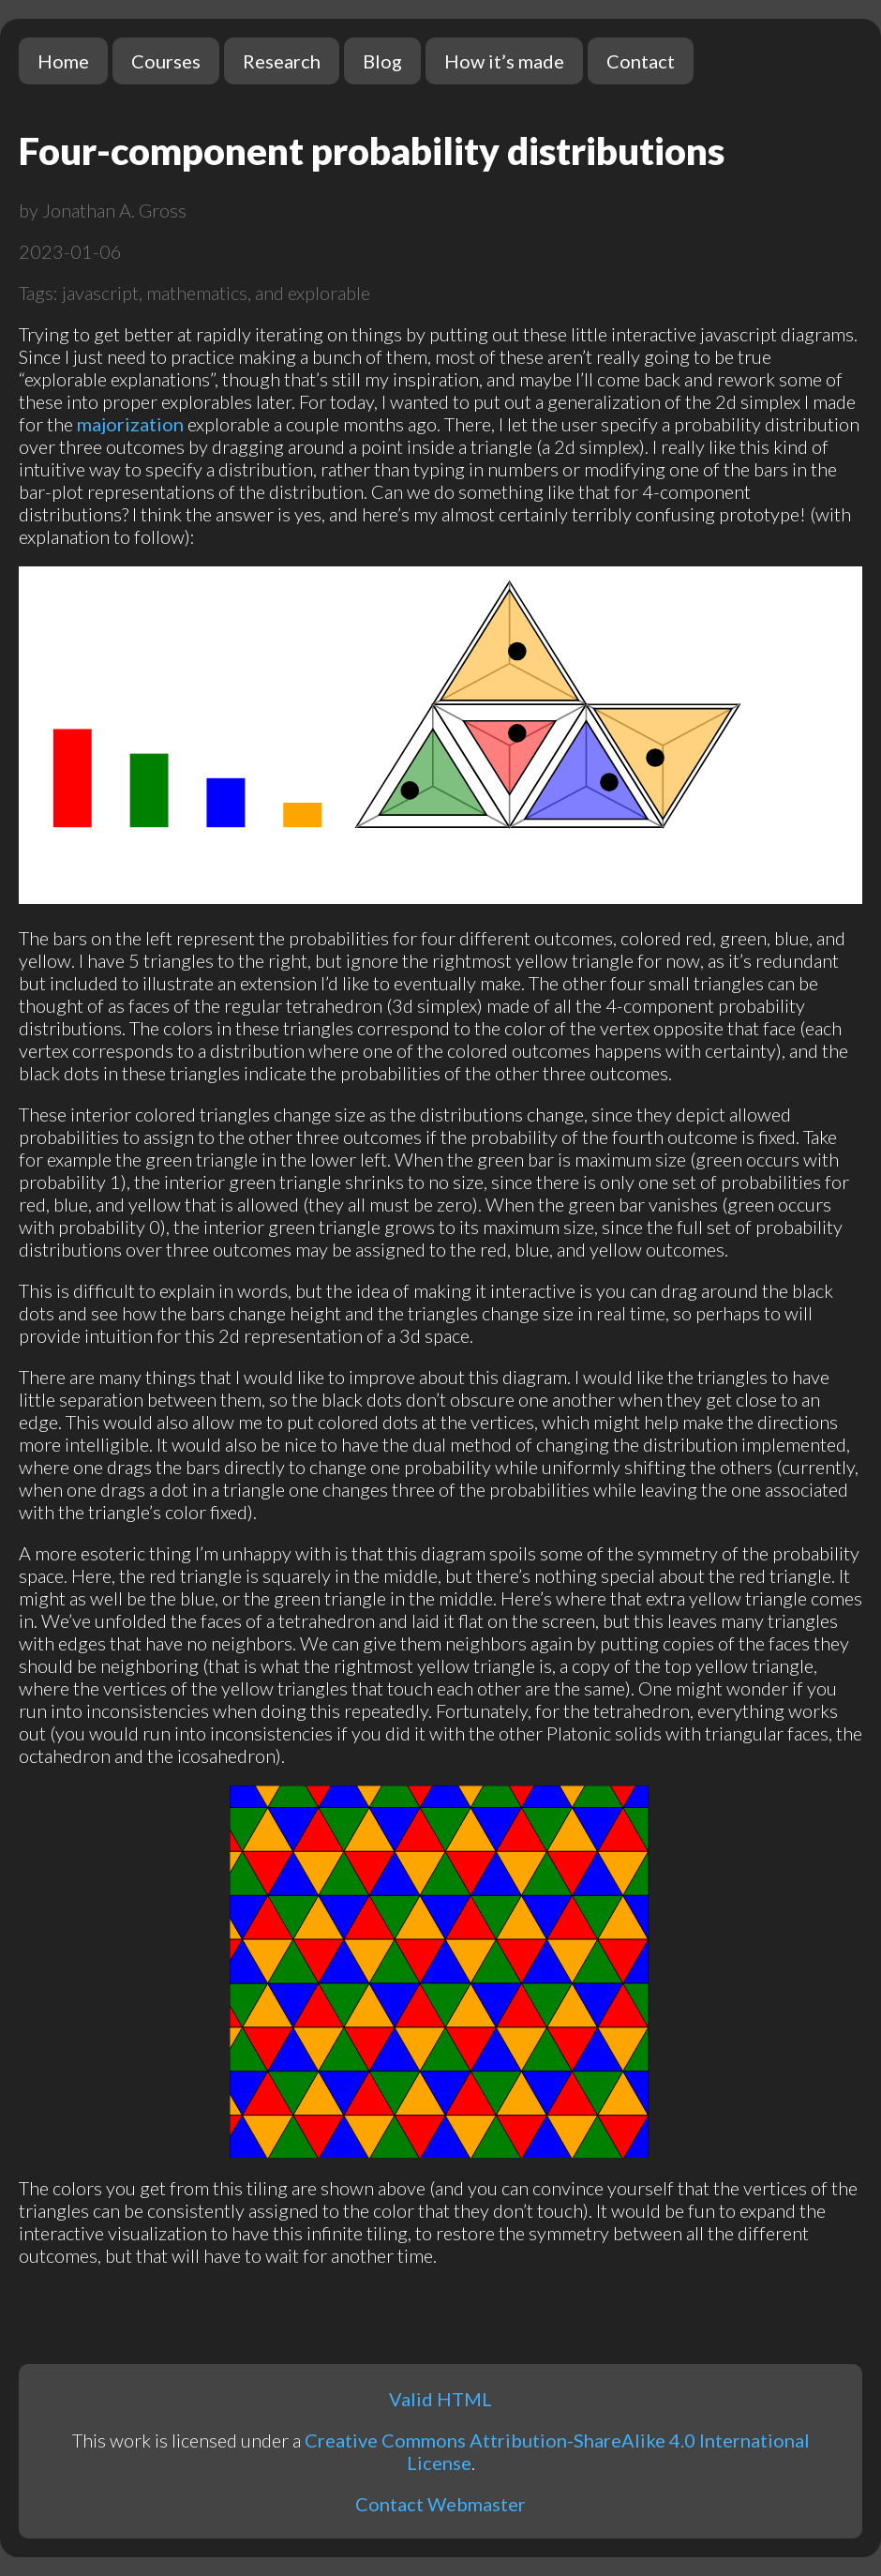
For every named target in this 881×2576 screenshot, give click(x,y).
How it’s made (504, 61)
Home (63, 61)
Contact (640, 61)
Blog (382, 61)
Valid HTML (440, 2399)
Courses (166, 61)
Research (282, 61)
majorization (130, 424)
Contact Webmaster (440, 2504)
